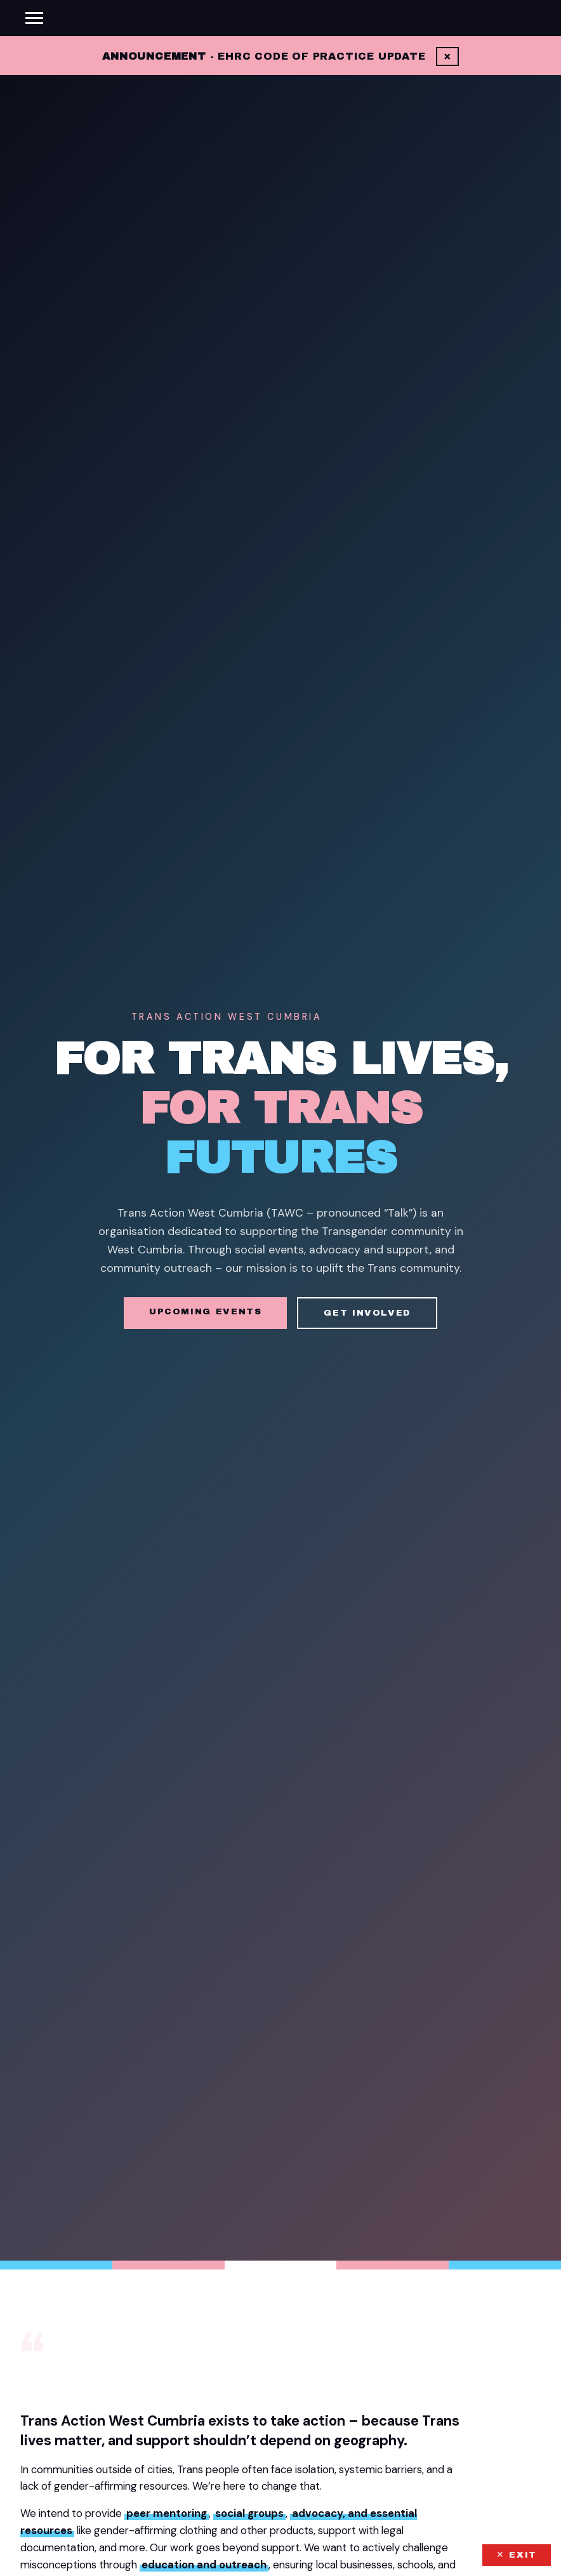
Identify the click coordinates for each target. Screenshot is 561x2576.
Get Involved (367, 1313)
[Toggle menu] (34, 18)
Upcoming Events (205, 1311)
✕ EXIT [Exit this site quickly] (516, 2554)
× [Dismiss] (447, 56)
